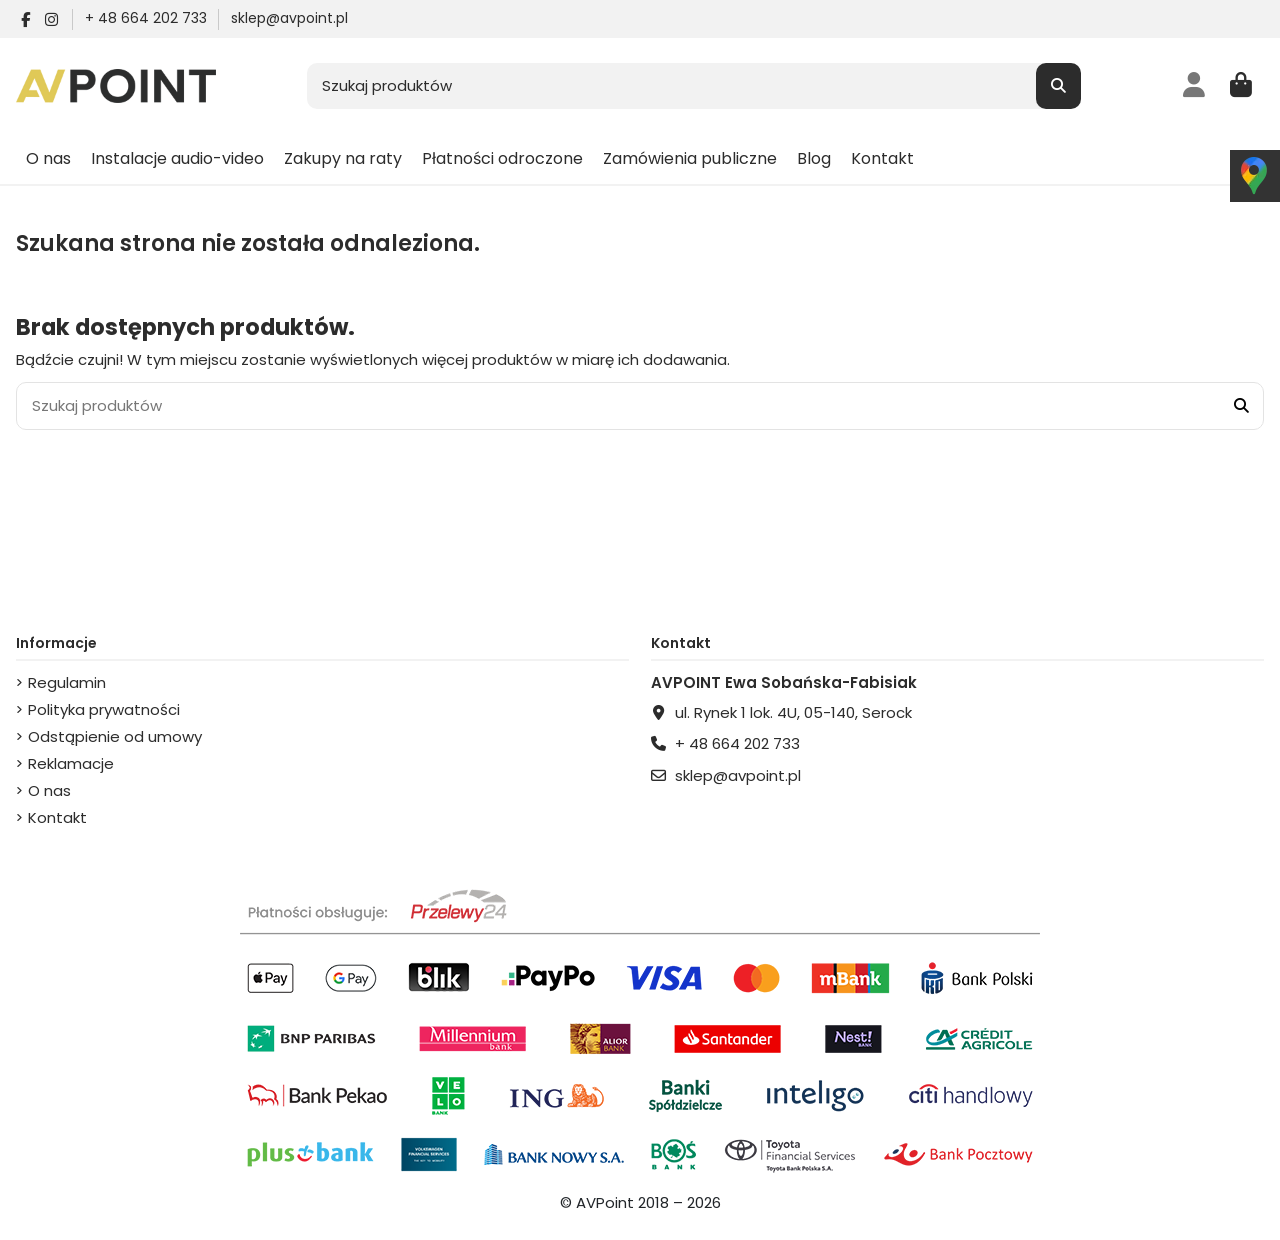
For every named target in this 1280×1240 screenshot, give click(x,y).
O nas (49, 790)
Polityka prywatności (104, 709)
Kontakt (57, 817)
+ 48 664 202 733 (148, 18)
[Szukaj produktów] (1058, 86)
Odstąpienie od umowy (115, 736)
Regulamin (67, 682)
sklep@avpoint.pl (289, 18)
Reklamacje (71, 763)
